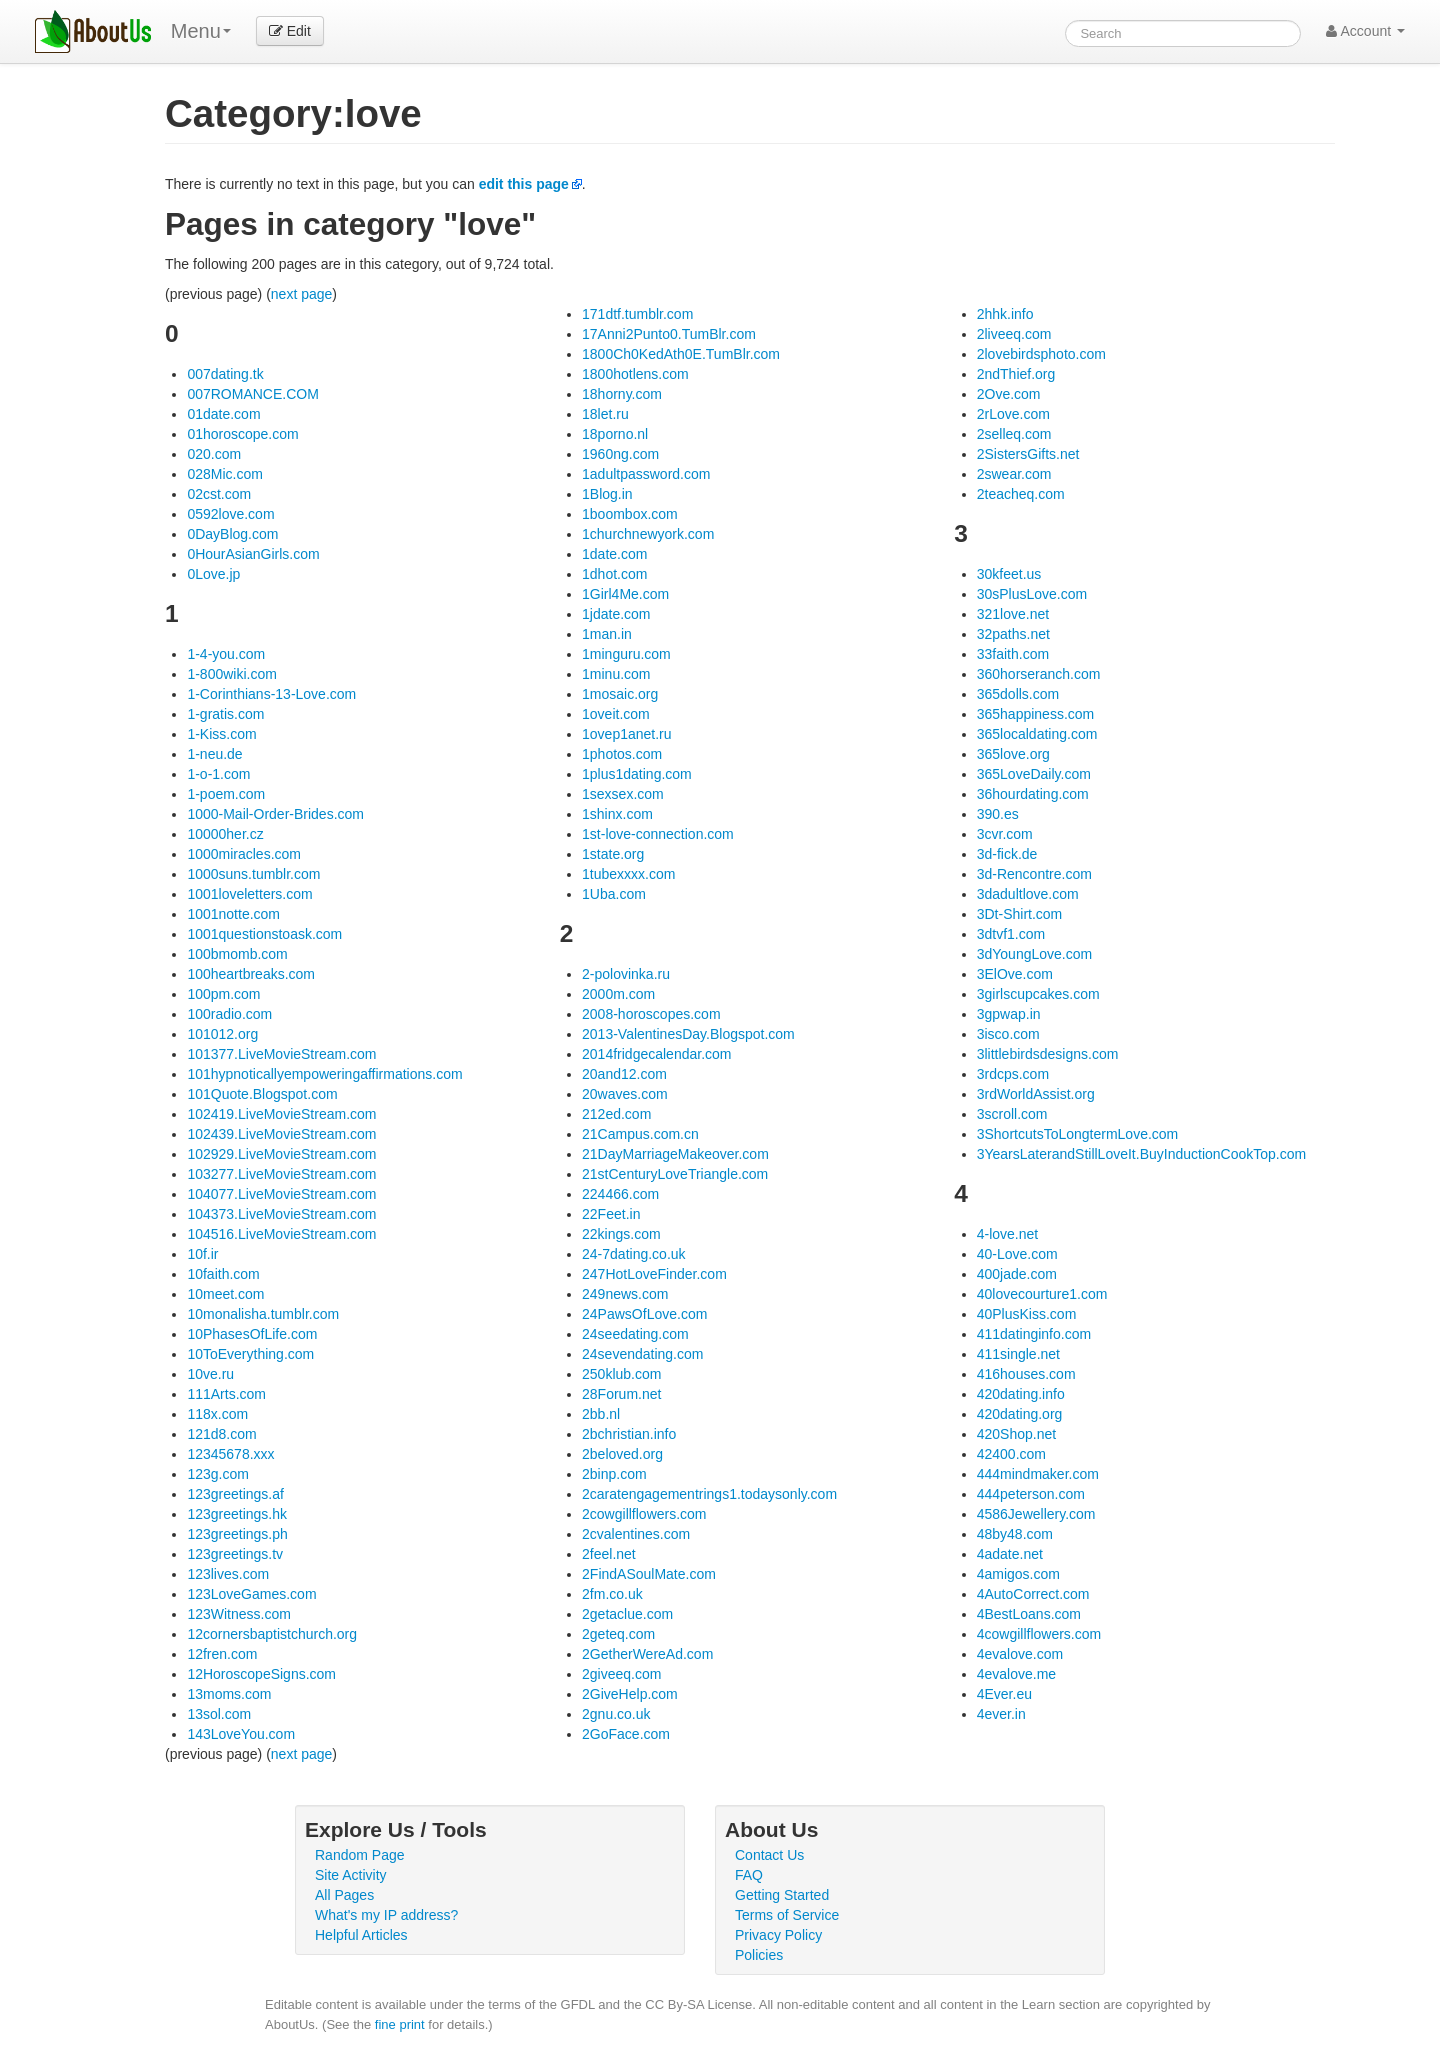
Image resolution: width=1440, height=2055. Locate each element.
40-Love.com (1017, 1254)
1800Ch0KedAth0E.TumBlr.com (681, 354)
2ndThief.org (1016, 374)
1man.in (607, 634)
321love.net (1013, 614)
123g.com (217, 1474)
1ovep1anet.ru (627, 734)
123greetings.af (235, 1494)
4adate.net (1010, 1554)
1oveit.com (616, 714)
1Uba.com (614, 894)
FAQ (749, 1875)
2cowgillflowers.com (644, 1514)
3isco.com (1008, 1034)
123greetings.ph (237, 1534)
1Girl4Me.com (625, 594)
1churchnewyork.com (648, 534)
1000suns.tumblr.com (253, 874)
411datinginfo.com (1034, 1334)
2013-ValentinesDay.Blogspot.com (688, 1034)
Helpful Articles (361, 1935)
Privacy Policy (778, 1935)
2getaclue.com (627, 1614)
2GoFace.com (626, 1734)
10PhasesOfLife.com (252, 1334)
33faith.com (1013, 654)
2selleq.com (1014, 434)
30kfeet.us (1009, 574)
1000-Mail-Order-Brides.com (275, 814)
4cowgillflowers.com (1039, 1634)
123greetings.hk (237, 1514)
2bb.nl (601, 1414)
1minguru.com (626, 654)
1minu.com (616, 674)
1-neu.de (214, 754)
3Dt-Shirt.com (1020, 914)
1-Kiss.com (221, 734)
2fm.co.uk (612, 1594)
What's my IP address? (386, 1915)
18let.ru (605, 414)
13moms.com (229, 1694)
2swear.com (1014, 474)
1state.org (613, 854)
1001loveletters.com (249, 894)
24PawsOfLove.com (644, 1314)
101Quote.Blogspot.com (262, 1094)
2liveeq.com (1014, 334)
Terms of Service (787, 1915)
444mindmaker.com (1038, 1474)
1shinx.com (617, 814)
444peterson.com (1031, 1494)
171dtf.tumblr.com (637, 314)
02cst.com (219, 494)
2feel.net (609, 1554)
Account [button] (1365, 31)
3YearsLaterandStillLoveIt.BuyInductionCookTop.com (1141, 1154)
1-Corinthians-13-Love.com (271, 694)
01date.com (223, 414)
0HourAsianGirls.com (253, 554)
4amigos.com (1018, 1574)
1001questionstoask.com (264, 934)
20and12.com (624, 1074)
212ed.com (616, 1114)
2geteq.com (618, 1634)
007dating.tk (225, 374)
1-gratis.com (225, 714)
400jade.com (1017, 1274)
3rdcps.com (1013, 1074)
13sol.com (219, 1714)
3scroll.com (1012, 1114)
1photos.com (622, 754)
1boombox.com (630, 514)
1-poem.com (226, 794)
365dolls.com (1018, 694)
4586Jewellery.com (1036, 1514)
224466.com (620, 1194)
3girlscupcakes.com (1038, 994)
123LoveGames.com (251, 1594)
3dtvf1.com (1011, 934)
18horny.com (622, 394)
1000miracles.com (244, 854)
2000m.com (618, 994)
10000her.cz (225, 834)
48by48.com (1015, 1534)
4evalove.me (1016, 1674)
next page (302, 294)
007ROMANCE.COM (252, 394)
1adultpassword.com (646, 474)
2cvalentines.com (636, 1534)
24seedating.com (635, 1334)
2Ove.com (1009, 394)
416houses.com (1026, 1374)
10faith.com (223, 1274)
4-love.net (1007, 1234)
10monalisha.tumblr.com (263, 1314)
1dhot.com (614, 574)
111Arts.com (226, 1394)
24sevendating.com (642, 1354)
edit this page (524, 184)
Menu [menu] (201, 31)
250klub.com (621, 1374)
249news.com (625, 1294)
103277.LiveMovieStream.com (281, 1174)
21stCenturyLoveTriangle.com (675, 1174)
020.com (214, 454)
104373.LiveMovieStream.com (281, 1214)
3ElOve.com (1015, 974)
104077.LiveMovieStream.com (281, 1194)
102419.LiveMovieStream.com (281, 1114)
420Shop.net (1016, 1434)
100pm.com (223, 994)
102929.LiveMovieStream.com (281, 1154)
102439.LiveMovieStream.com (281, 1134)
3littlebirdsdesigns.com (1048, 1054)
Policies (759, 1955)
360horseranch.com (1039, 674)
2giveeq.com (621, 1674)
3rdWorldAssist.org (1036, 1094)
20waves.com (625, 1094)
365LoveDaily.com (1034, 774)
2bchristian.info (629, 1434)
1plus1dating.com (637, 774)
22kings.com (621, 1234)
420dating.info (1021, 1394)
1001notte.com (233, 914)
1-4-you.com (226, 654)
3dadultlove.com (1028, 894)
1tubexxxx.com (628, 874)
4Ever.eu (1004, 1694)
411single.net (1018, 1354)
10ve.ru (210, 1374)
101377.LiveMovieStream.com (281, 1054)
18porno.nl (615, 434)
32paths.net (1013, 634)
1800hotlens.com (635, 374)
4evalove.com (1020, 1654)
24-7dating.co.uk (634, 1254)
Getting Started (782, 1895)
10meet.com (225, 1294)
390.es (998, 814)
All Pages (344, 1895)
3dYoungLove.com (1034, 954)
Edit (290, 31)
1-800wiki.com (231, 674)
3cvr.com (1005, 834)
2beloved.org (622, 1454)
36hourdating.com (1033, 794)
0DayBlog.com (232, 534)
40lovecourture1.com (1042, 1294)
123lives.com (228, 1574)
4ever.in (1001, 1714)
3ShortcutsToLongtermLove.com (1078, 1134)
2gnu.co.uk (616, 1714)
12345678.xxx (230, 1454)
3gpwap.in (1009, 1014)
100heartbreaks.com (251, 974)
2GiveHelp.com (630, 1694)
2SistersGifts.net (1028, 454)
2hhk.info (1005, 314)
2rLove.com (1013, 414)
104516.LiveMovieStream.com (281, 1234)
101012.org (222, 1034)
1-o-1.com (218, 774)
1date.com (614, 554)
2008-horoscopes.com (651, 1014)
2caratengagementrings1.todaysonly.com (709, 1494)
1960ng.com (620, 454)
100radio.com (229, 1014)
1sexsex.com (623, 794)
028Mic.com (224, 474)
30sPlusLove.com (1032, 594)
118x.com (217, 1414)
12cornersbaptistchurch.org (272, 1634)
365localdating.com (1037, 734)
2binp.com (614, 1474)
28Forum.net (621, 1394)
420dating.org (1020, 1414)
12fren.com (222, 1654)
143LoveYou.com (241, 1734)
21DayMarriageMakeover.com (675, 1154)
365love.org (1013, 754)
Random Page (360, 1855)
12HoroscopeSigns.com (261, 1674)
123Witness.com (238, 1614)
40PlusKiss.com (1027, 1314)
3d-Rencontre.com (1034, 874)
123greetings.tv (235, 1554)
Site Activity (351, 1875)
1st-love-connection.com (658, 834)
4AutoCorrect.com (1033, 1594)
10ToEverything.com (250, 1354)
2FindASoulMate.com (649, 1574)
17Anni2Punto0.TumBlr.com (669, 334)
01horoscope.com (242, 434)
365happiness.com (1036, 714)
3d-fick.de (1007, 854)
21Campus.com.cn (640, 1134)
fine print (400, 2024)
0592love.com (230, 514)
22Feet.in (611, 1214)
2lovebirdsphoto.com (1041, 354)
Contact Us (769, 1855)
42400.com (1011, 1454)
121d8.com (221, 1434)
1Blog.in (607, 494)
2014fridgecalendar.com (656, 1054)
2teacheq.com (1021, 494)
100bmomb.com (237, 954)
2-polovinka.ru (626, 974)
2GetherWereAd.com (647, 1654)
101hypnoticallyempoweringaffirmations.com (324, 1074)
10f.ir (202, 1254)
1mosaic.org (620, 694)
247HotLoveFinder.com (654, 1274)
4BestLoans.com (1029, 1614)
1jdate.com (616, 614)
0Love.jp (213, 574)
